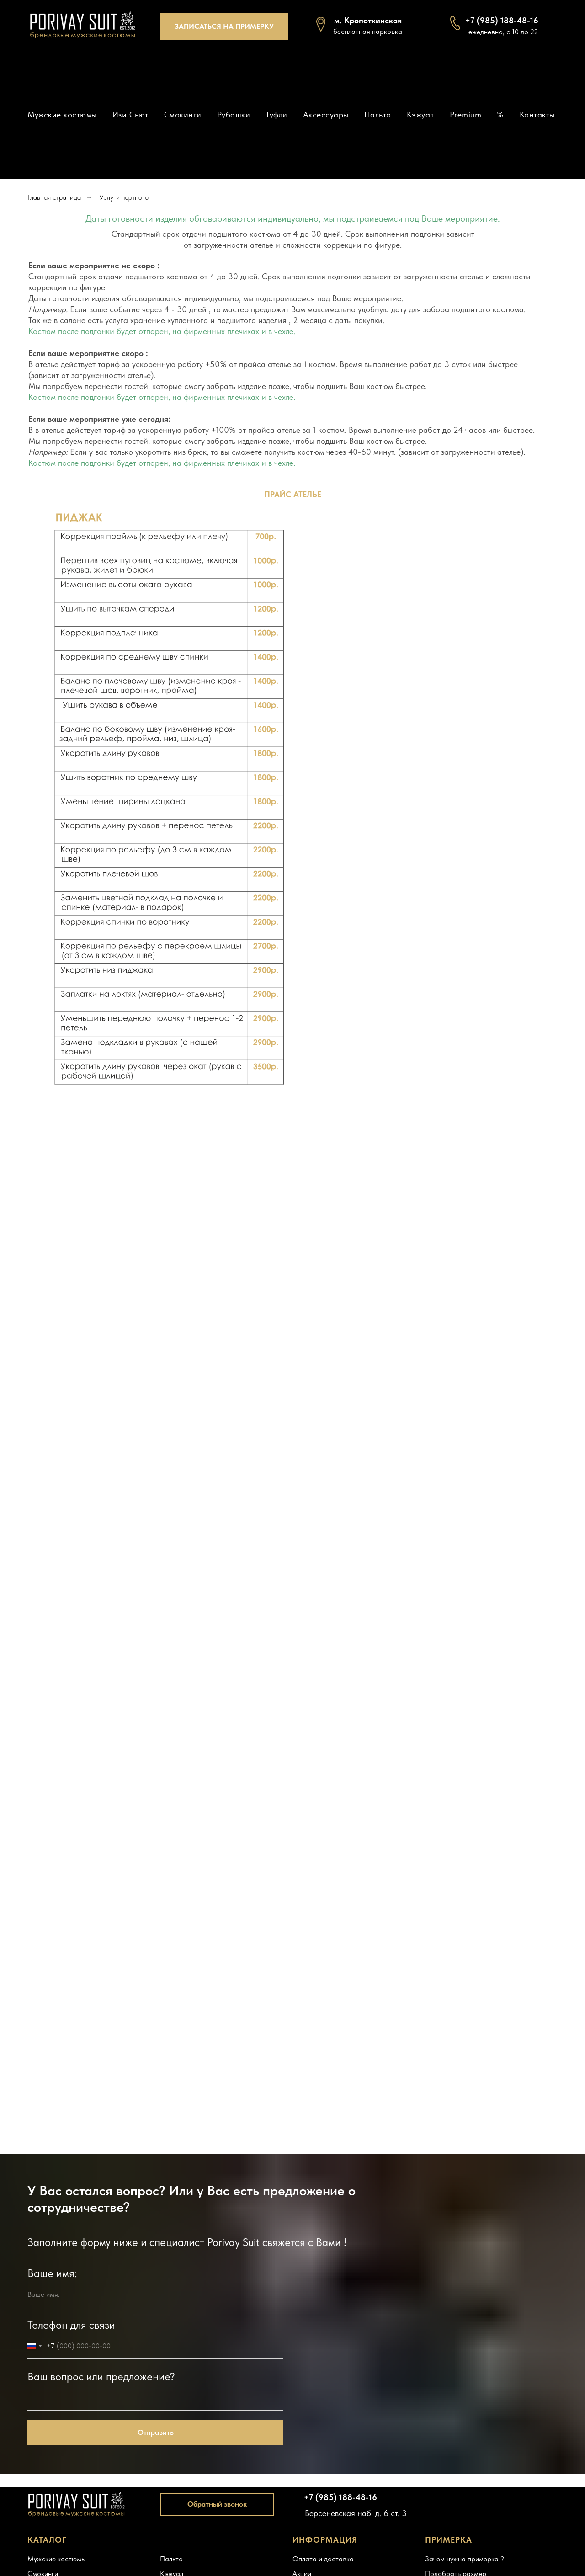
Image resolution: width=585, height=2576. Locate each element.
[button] (224, 26)
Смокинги (183, 114)
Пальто (377, 114)
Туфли (276, 114)
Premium (466, 114)
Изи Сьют (130, 114)
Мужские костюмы (62, 114)
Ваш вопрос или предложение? (101, 2376)
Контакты (537, 114)
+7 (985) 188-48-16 (340, 2497)
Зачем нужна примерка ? (464, 2559)
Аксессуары (326, 114)
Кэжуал (420, 114)
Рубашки (233, 114)
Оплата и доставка (323, 2559)
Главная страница (54, 197)
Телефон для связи (71, 2324)
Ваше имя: (52, 2273)
